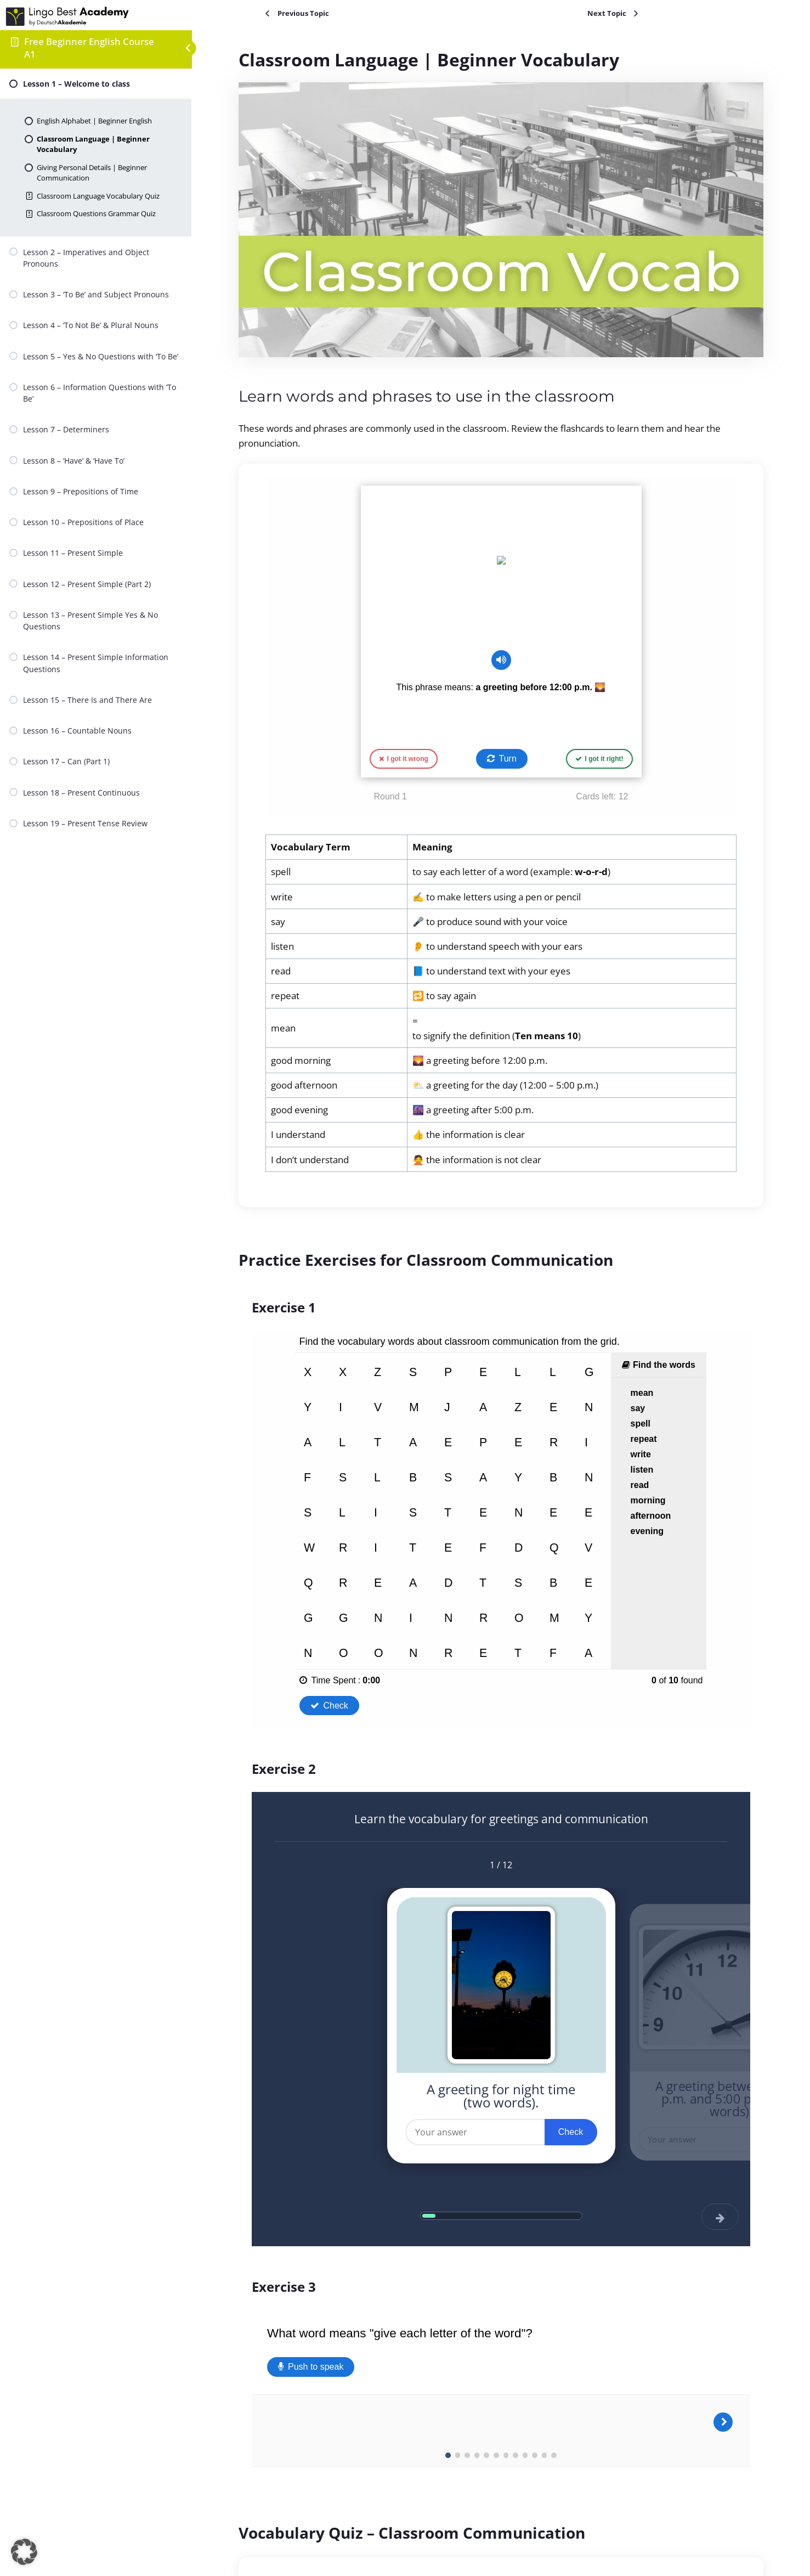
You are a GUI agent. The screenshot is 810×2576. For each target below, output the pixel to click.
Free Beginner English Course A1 (89, 47)
